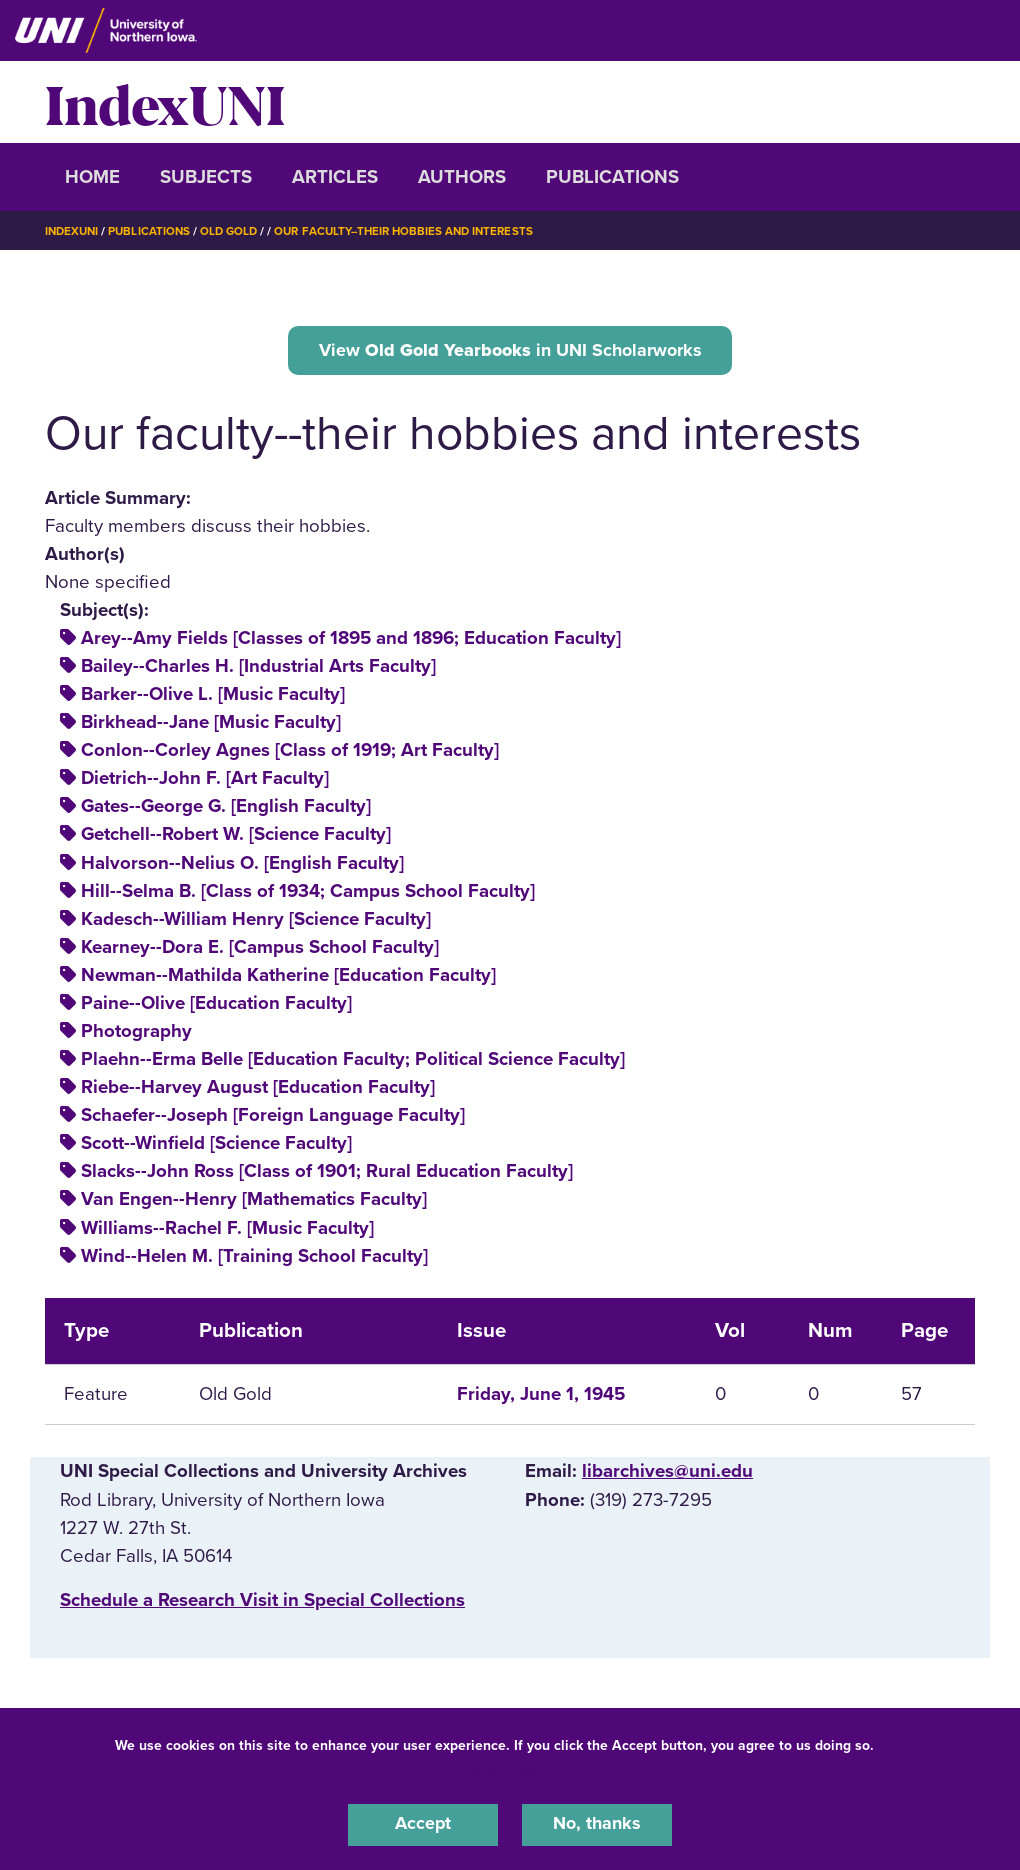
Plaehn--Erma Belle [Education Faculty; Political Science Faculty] (353, 1062)
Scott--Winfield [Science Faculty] (216, 1146)
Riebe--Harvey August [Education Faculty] (258, 1090)
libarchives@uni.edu (667, 1474)
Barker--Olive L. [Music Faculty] (213, 697)
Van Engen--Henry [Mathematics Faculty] (254, 1202)
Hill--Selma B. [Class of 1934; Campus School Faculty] (308, 894)
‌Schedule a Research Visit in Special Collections (262, 1603)
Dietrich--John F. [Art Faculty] (205, 781)
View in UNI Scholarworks (510, 351)
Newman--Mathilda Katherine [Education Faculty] (288, 978)
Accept (423, 1824)
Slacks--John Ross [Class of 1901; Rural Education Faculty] (327, 1174)
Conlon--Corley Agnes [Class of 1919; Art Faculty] (290, 753)
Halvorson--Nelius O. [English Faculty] (242, 865)
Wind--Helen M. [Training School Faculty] (254, 1259)
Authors (462, 177)
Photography (136, 1034)
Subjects (206, 177)
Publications (612, 177)
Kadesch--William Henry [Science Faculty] (256, 922)
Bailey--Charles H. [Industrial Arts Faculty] (258, 669)
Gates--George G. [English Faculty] (226, 809)
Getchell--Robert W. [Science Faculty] (236, 837)
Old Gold (236, 231)
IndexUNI (165, 102)
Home (92, 177)
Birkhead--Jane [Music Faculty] (211, 725)
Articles (335, 177)
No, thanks (597, 1824)
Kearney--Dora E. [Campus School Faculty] (260, 950)
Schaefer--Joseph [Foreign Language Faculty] (273, 1118)
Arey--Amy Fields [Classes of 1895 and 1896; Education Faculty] (351, 641)
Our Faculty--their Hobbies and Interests (418, 231)
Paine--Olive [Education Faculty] (216, 1006)
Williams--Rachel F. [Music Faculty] (227, 1230)
